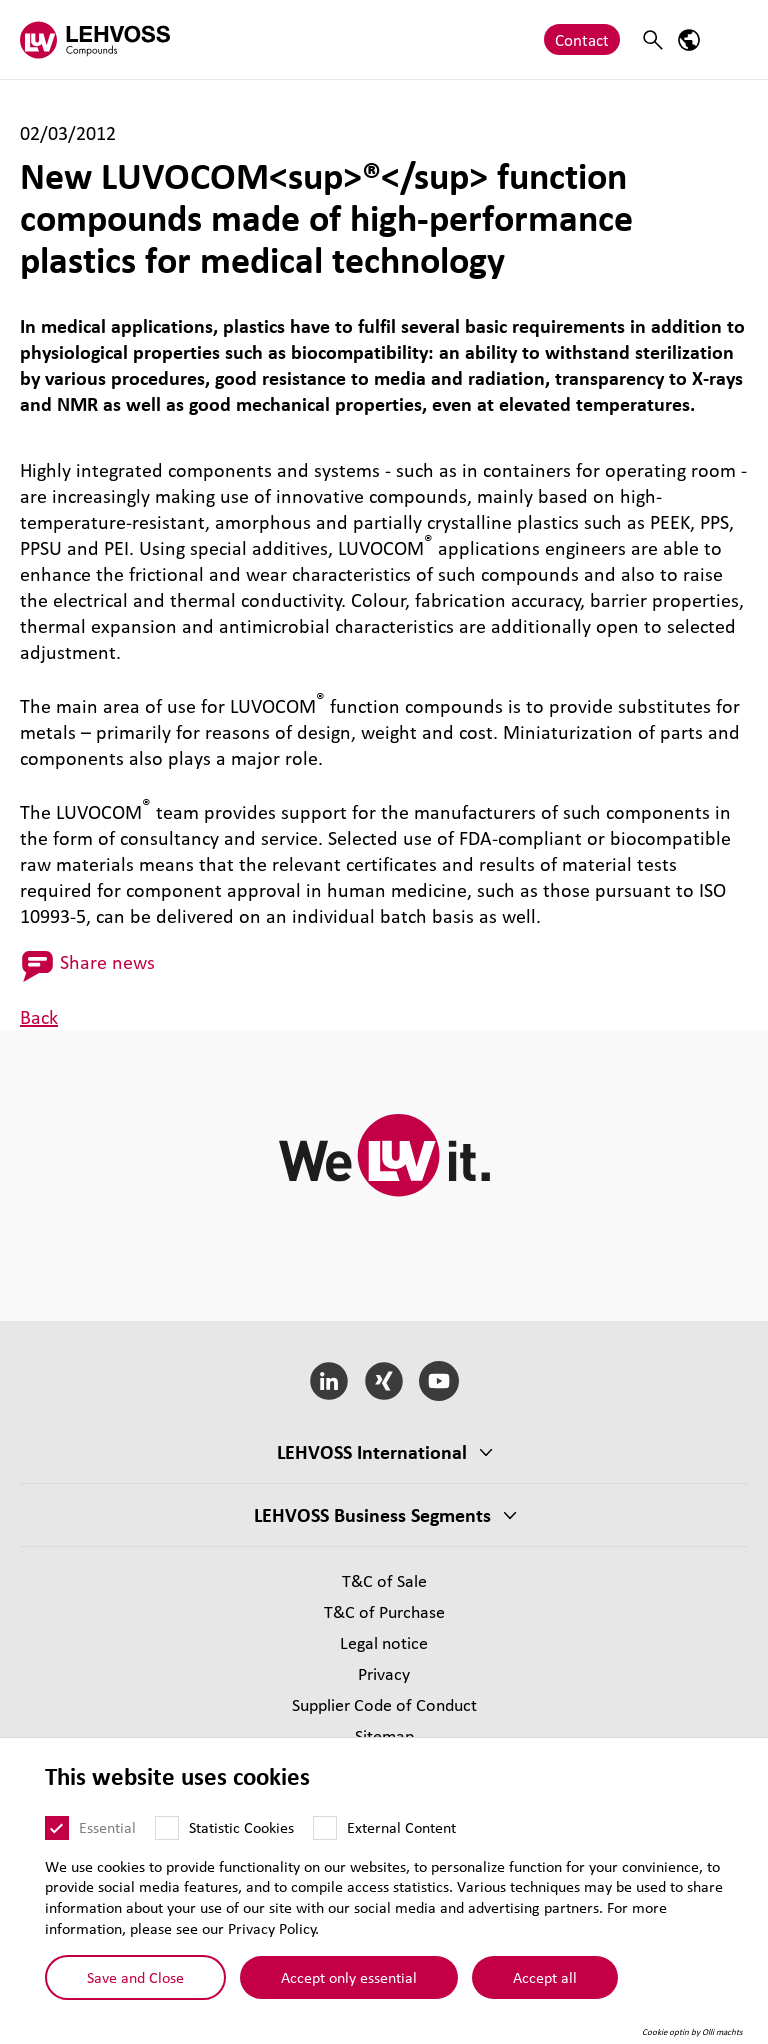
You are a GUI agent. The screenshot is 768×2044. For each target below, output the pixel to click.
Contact (582, 39)
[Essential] (57, 1828)
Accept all (545, 1976)
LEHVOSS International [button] (372, 1452)
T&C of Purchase (384, 1611)
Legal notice (384, 1642)
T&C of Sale (384, 1580)
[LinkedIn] (329, 1381)
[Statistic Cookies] (167, 1828)
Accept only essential (349, 1976)
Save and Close (135, 1976)
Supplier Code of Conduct (384, 1704)
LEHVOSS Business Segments (372, 1515)
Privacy (384, 1673)
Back (39, 1017)
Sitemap (384, 1735)
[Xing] (384, 1381)
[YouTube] (438, 1381)
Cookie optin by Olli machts (692, 2032)
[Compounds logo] (95, 39)
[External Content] (325, 1828)
